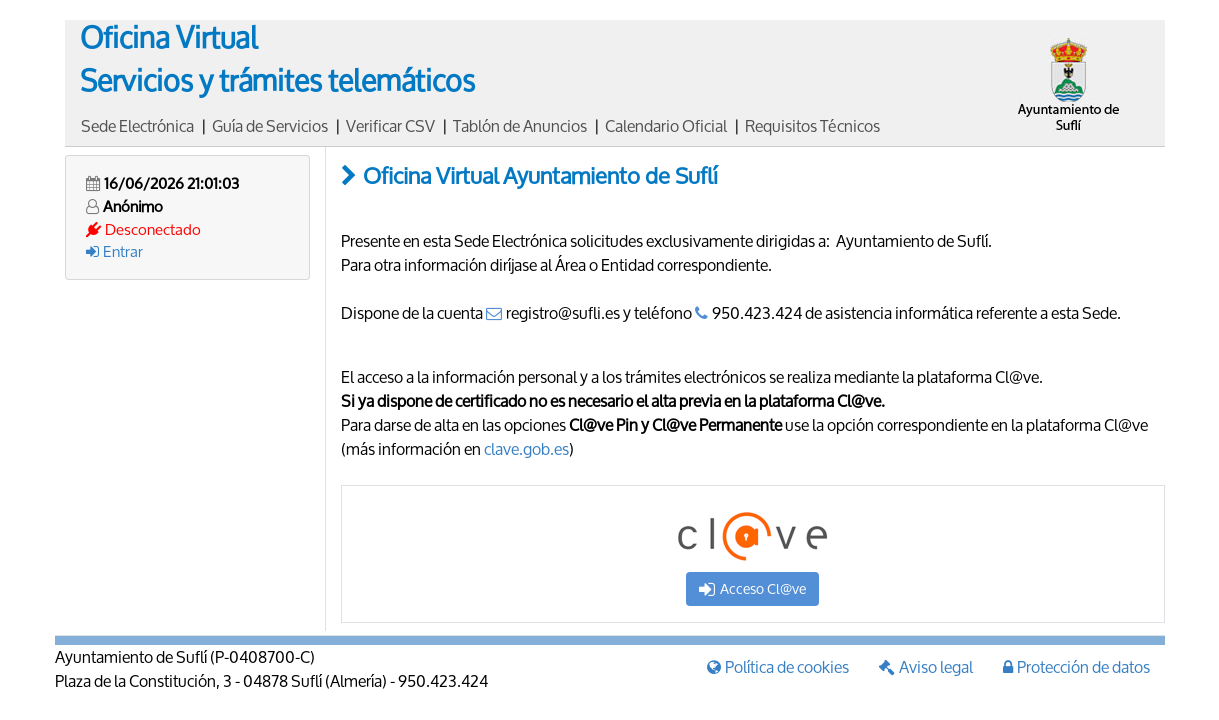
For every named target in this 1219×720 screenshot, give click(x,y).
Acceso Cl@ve (752, 588)
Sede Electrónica (137, 125)
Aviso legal (926, 666)
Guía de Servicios (270, 125)
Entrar (114, 251)
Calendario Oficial (666, 125)
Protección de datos (1076, 666)
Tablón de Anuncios (520, 125)
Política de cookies (778, 666)
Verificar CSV (390, 125)
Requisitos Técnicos (812, 125)
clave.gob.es (526, 448)
